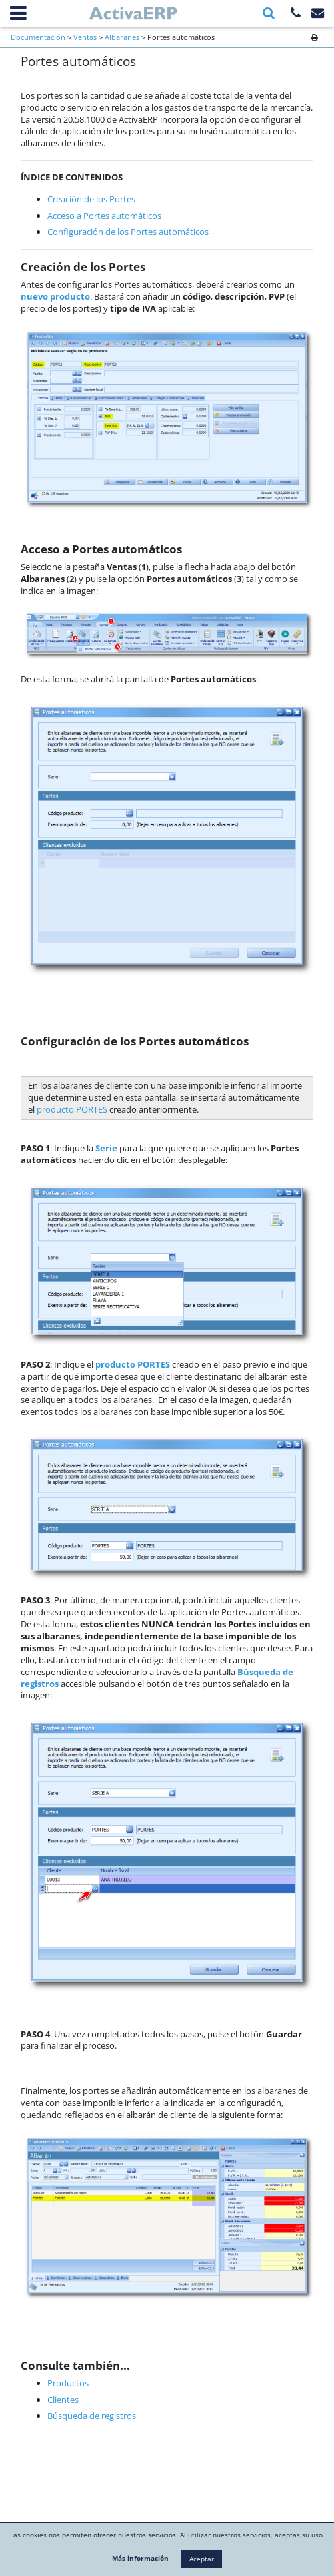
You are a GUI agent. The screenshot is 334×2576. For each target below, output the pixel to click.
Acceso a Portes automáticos (104, 216)
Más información (140, 2558)
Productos (68, 2383)
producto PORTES (72, 1109)
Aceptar (201, 2558)
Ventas (85, 37)
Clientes (63, 2400)
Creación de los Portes (91, 199)
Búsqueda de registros (91, 2416)
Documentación (38, 37)
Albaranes (122, 37)
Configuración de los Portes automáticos (128, 232)
